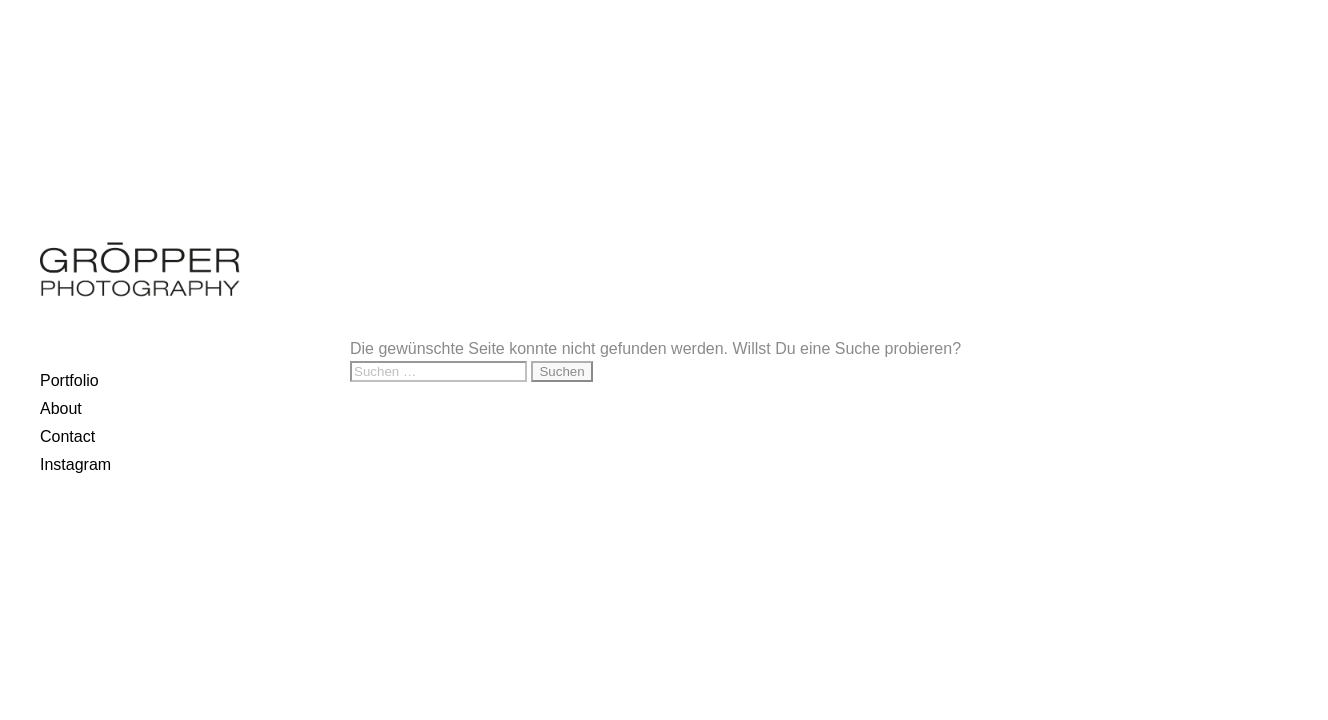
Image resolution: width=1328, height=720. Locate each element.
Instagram (75, 464)
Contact (67, 436)
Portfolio (69, 380)
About (61, 408)
